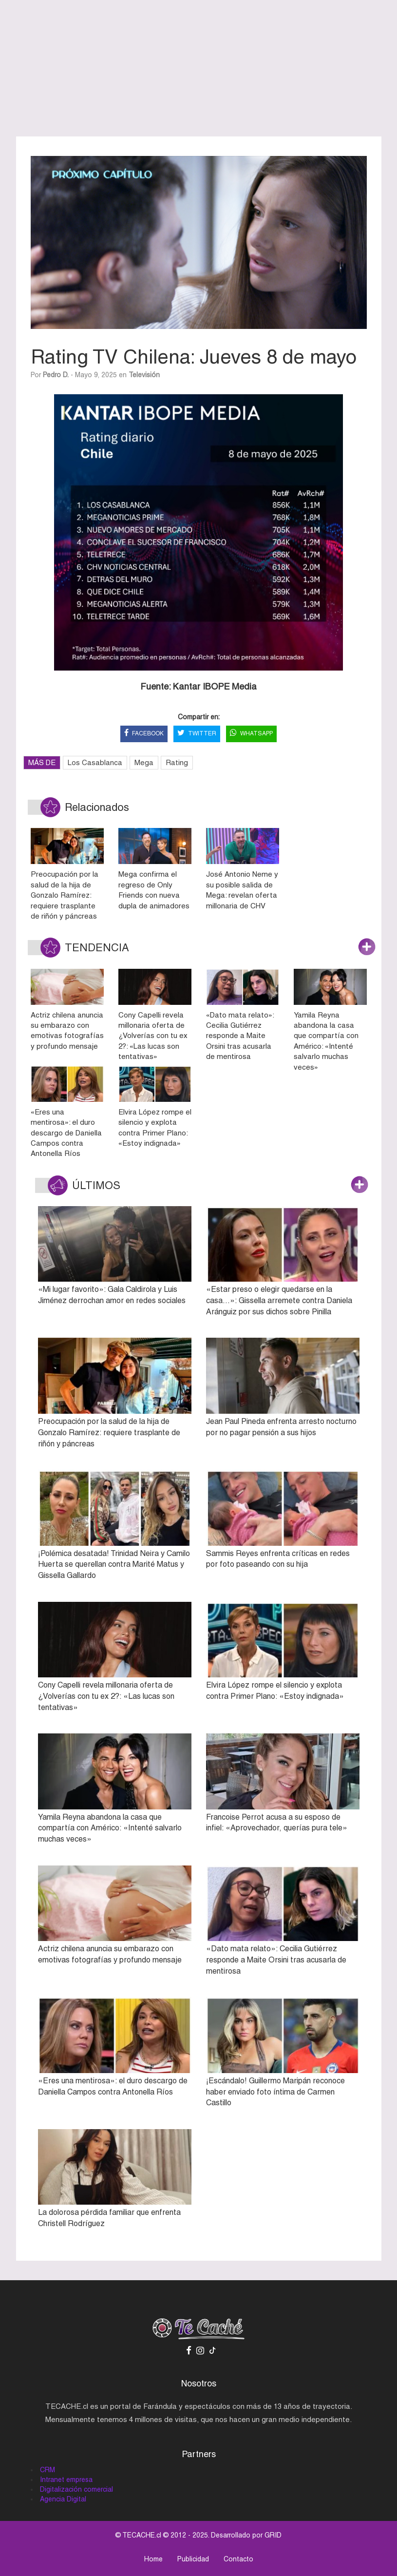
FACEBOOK (144, 734)
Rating (177, 762)
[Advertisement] (198, 68)
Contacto (238, 2559)
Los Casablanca (95, 762)
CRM (47, 2470)
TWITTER (196, 734)
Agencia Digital (63, 2499)
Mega (143, 762)
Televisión (144, 375)
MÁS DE (42, 762)
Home (153, 2559)
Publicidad (193, 2559)
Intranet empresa (66, 2479)
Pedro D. (56, 375)
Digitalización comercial (76, 2489)
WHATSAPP (251, 734)
